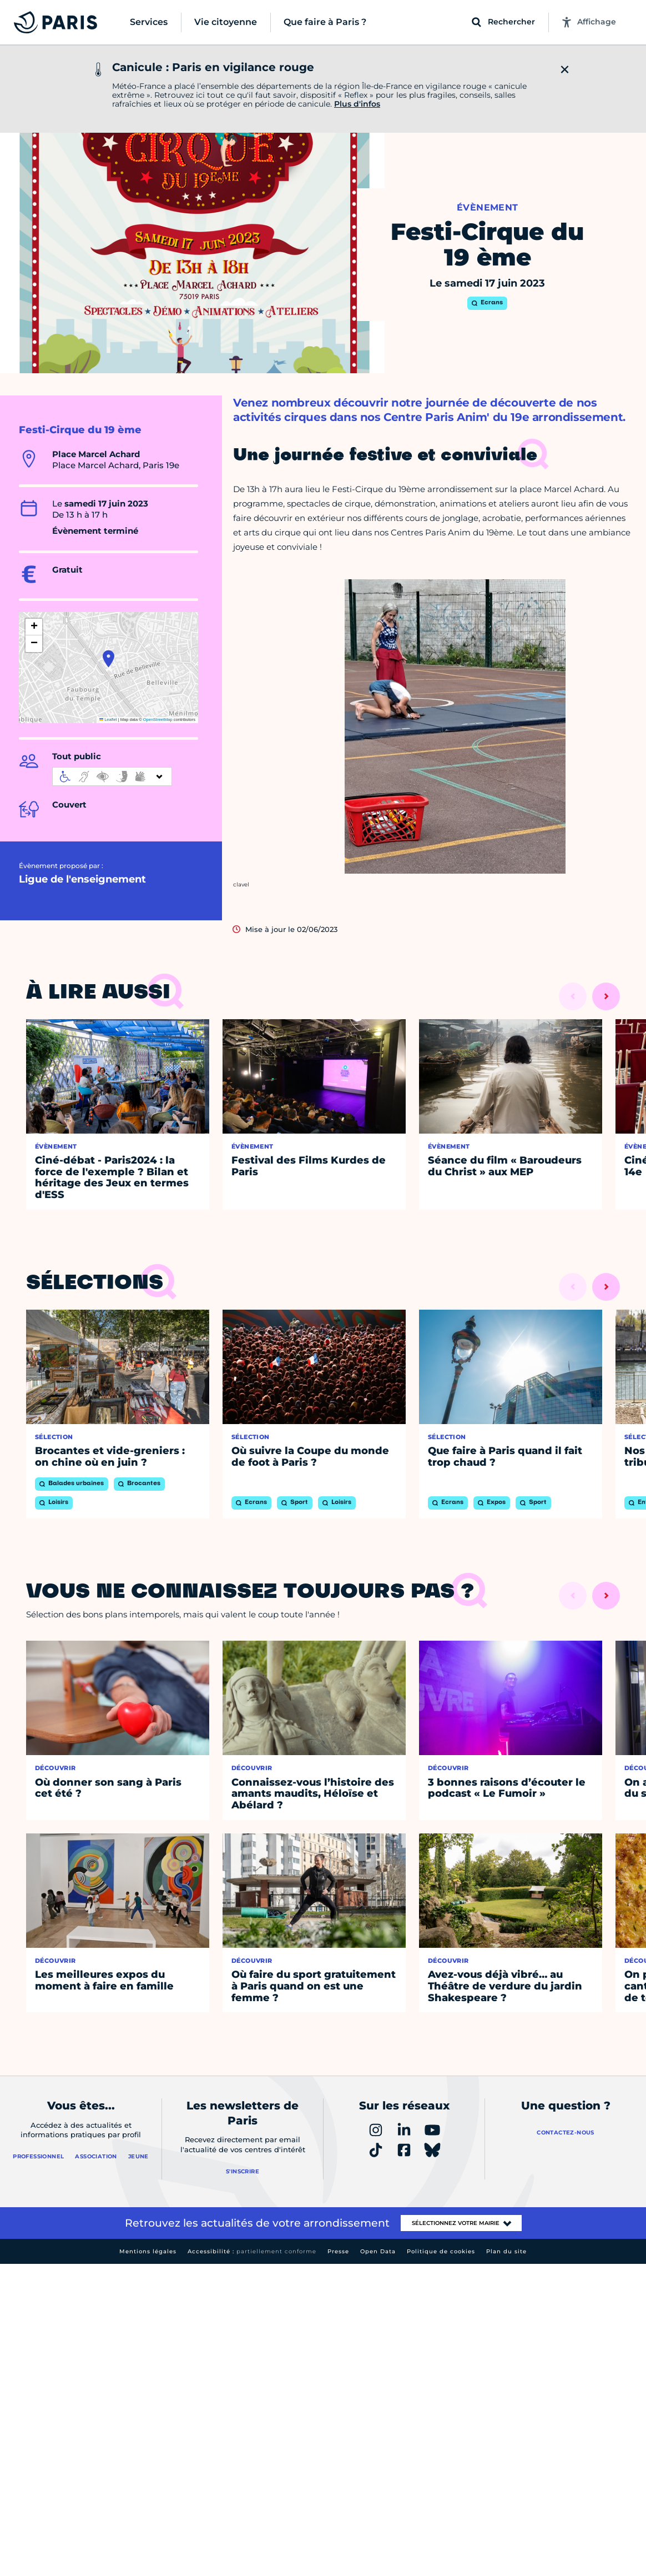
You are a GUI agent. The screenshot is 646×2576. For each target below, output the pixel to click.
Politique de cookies (441, 2251)
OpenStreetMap (158, 719)
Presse (338, 2251)
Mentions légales (147, 2251)
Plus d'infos (357, 104)
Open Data (378, 2251)
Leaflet (108, 719)
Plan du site (506, 2251)
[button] (108, 659)
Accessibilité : (252, 2251)
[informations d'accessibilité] (112, 776)
